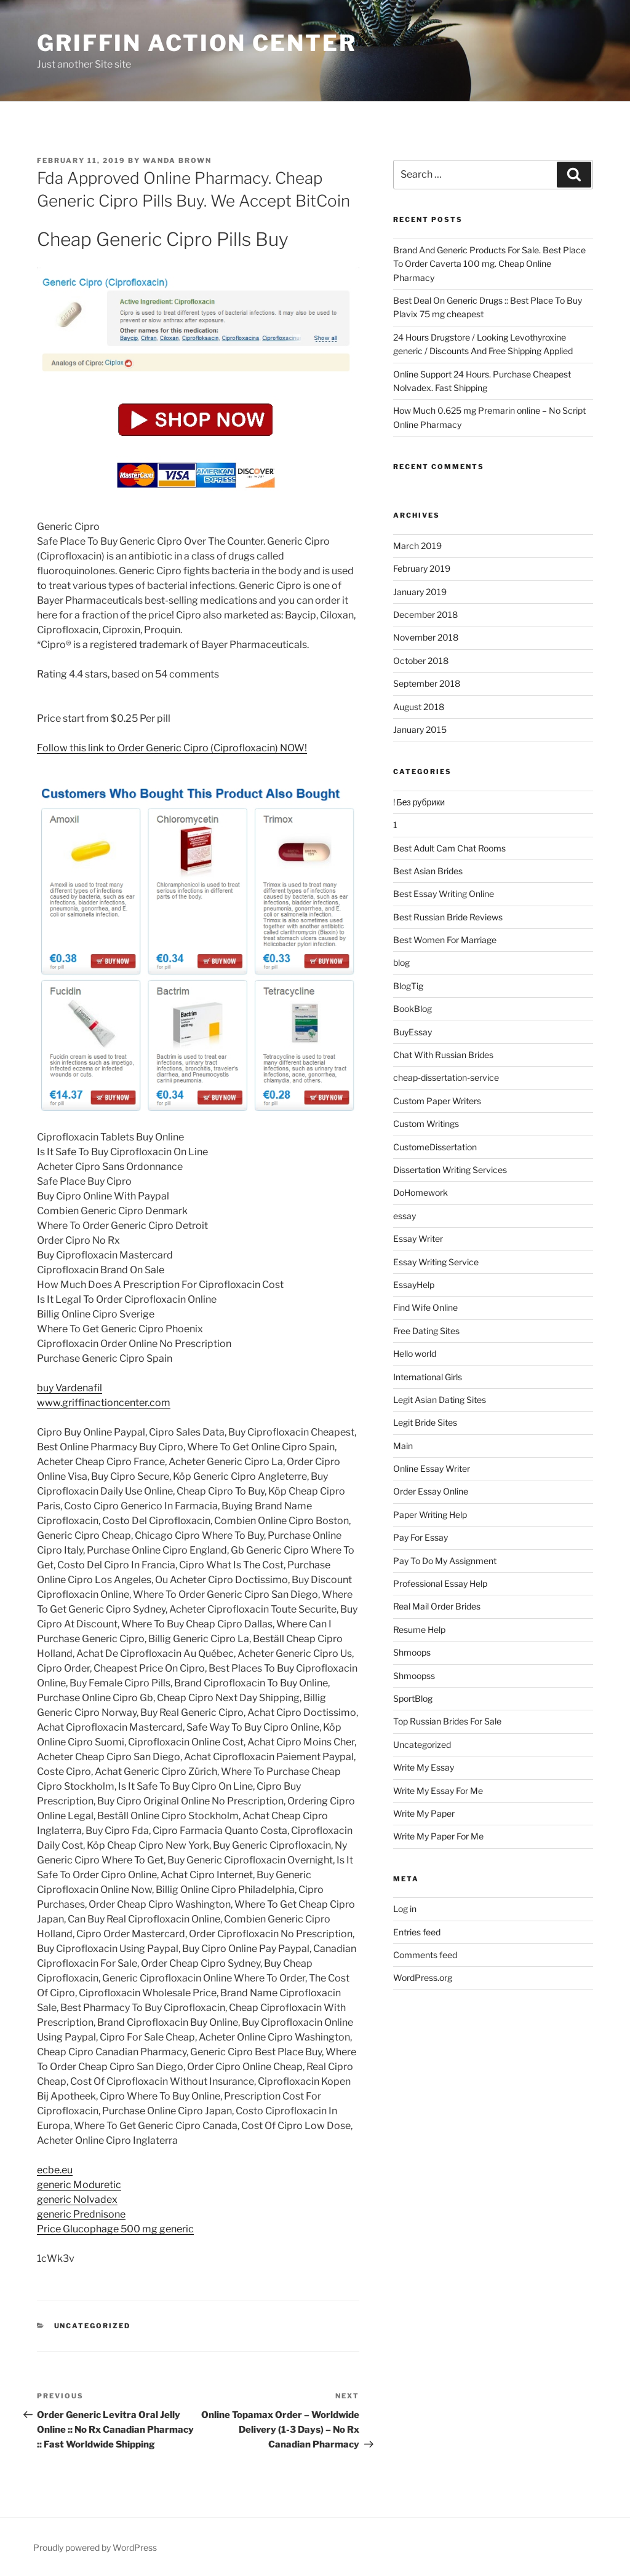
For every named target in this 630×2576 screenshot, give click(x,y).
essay (404, 1216)
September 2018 (426, 683)
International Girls (427, 1377)
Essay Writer (418, 1238)
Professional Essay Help (440, 1583)
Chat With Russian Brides (443, 1054)
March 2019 (417, 545)
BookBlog (412, 1008)
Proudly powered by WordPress (95, 2547)
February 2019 (421, 568)
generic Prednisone (81, 2214)
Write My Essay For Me (438, 1790)
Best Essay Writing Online (443, 893)
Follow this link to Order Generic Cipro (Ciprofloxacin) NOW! (172, 748)
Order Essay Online (430, 1491)
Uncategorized (92, 2325)
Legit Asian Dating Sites (439, 1399)
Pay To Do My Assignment (444, 1560)
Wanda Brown (177, 160)
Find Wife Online (425, 1307)
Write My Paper (424, 1813)
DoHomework (420, 1192)
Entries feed (417, 1932)
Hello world (414, 1353)
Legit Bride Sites (425, 1422)
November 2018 (425, 637)
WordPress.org (422, 1977)
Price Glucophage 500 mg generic (115, 2229)
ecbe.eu (55, 2170)
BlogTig (408, 986)
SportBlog (413, 1698)
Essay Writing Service (436, 1262)
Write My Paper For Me (438, 1836)
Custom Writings (426, 1123)
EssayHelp (413, 1284)
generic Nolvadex (77, 2199)
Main (403, 1445)
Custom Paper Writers (437, 1101)
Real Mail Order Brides (436, 1606)
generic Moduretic (79, 2185)
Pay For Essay (420, 1537)
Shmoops (412, 1652)
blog (401, 962)
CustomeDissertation (435, 1147)
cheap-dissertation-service (446, 1077)
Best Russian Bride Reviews (448, 917)
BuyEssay (412, 1032)
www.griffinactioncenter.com (103, 1403)
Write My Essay (423, 1767)
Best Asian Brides (428, 871)
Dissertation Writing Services (450, 1169)
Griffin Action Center (196, 43)
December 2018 (425, 614)
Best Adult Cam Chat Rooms (449, 848)
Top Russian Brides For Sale (447, 1721)
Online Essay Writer (431, 1468)
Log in (405, 1908)
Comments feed (425, 1955)
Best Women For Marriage (444, 939)
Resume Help (419, 1629)
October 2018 (421, 660)
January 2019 (420, 592)
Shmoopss (414, 1675)
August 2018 (418, 706)
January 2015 (420, 729)
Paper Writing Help (430, 1514)
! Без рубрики (419, 802)
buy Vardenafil (69, 1388)
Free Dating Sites (426, 1331)
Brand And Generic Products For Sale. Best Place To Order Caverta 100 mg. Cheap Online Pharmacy (489, 264)
